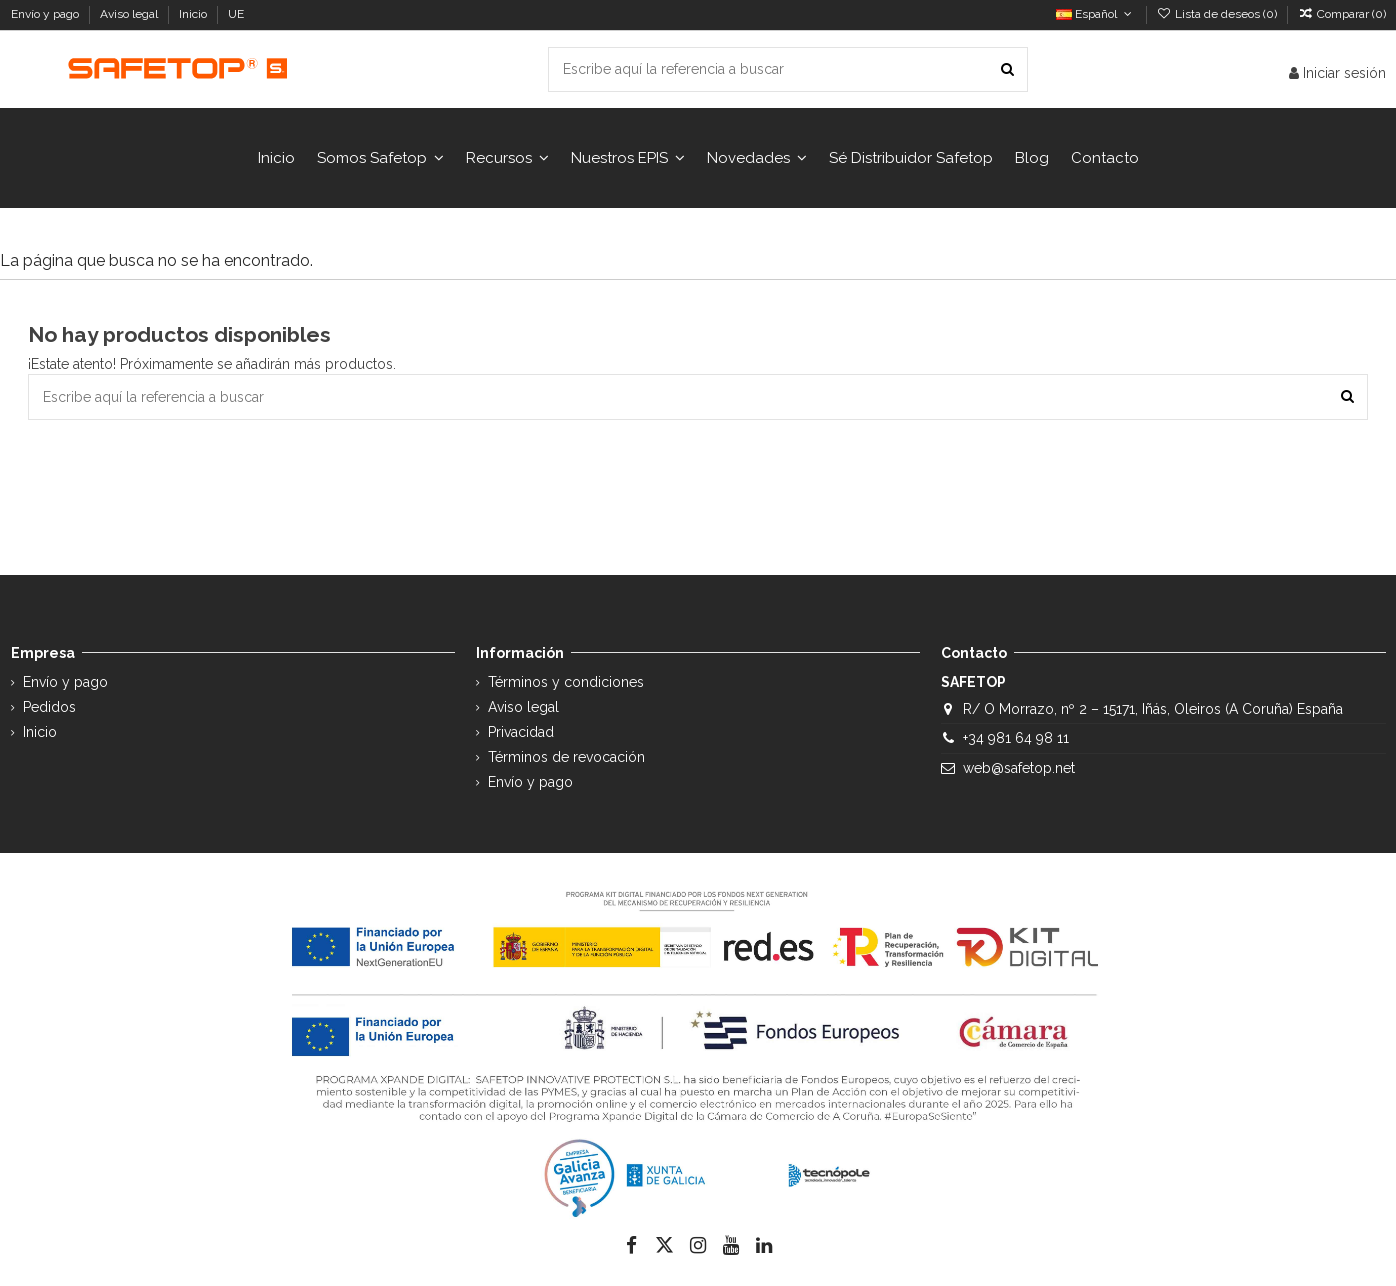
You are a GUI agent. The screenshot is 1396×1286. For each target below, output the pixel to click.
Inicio (194, 14)
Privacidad (521, 732)
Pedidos (49, 707)
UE (237, 14)
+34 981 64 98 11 (1016, 738)
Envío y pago (46, 14)
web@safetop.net (1019, 768)
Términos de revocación (566, 757)
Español (1095, 14)
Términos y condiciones (566, 682)
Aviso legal (130, 14)
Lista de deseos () (1218, 14)
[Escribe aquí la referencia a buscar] (1007, 69)
